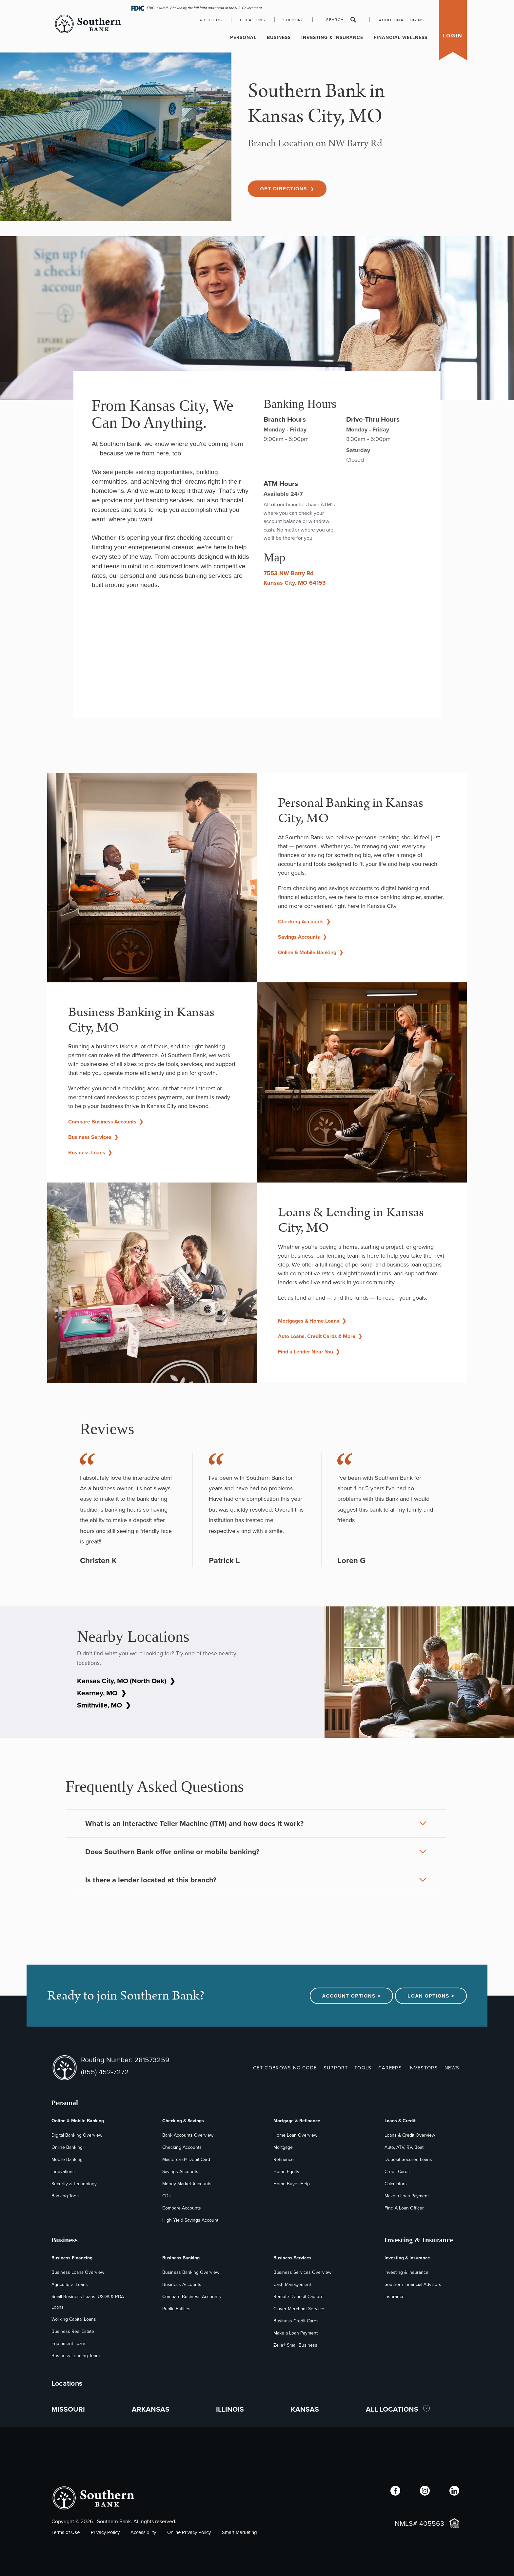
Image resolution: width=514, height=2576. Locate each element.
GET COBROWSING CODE (285, 2067)
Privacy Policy (105, 2532)
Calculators (396, 2183)
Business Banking (181, 2257)
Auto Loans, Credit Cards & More (320, 1336)
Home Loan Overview (295, 2135)
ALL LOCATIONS (393, 2409)
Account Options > (351, 1995)
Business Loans (90, 1152)
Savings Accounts (302, 937)
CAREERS (390, 2067)
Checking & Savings (183, 2120)
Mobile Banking (67, 2159)
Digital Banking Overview (76, 2135)
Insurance (395, 2296)
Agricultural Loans (69, 2284)
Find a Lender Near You (309, 1351)
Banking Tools (65, 2195)
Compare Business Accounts (105, 1121)
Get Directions (287, 188)
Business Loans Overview (77, 2272)
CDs (166, 2195)
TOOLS (363, 2067)
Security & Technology (74, 2183)
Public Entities (176, 2308)
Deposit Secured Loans (408, 2159)
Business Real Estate (72, 2331)
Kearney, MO (102, 1693)
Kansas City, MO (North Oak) (126, 1681)
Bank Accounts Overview (187, 2135)
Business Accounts (181, 2284)
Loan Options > (430, 1995)
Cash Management (292, 2284)
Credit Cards (397, 2171)
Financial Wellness (400, 37)
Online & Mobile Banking (310, 952)
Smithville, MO (104, 1705)
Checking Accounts (304, 921)
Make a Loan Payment (407, 2195)
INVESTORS (423, 2067)
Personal (243, 37)
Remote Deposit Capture (298, 2296)
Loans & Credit (400, 2120)
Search (341, 20)
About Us (210, 20)
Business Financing (71, 2257)
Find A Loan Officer (404, 2208)
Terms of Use (65, 2532)
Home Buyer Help (291, 2183)
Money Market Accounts (186, 2183)
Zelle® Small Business (295, 2345)
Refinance (283, 2159)
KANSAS (305, 2409)
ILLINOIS (230, 2409)
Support (293, 20)
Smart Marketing (239, 2532)
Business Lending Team (75, 2355)
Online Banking (67, 2147)
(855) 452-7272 (105, 2072)
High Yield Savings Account (190, 2220)
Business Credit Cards (296, 2320)
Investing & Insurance (332, 37)
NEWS (452, 2067)
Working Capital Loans (73, 2319)
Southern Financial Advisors (413, 2284)
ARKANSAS (150, 2409)
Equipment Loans (69, 2343)
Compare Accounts (181, 2208)
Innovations (63, 2171)
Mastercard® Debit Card (186, 2159)
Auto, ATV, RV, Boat (404, 2147)
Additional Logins (401, 20)
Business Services (93, 1137)
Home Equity (286, 2171)
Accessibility (143, 2532)
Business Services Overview (302, 2272)
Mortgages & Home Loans (312, 1321)
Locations (252, 20)
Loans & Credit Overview (410, 2135)
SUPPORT (336, 2067)
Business (279, 37)
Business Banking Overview (190, 2272)
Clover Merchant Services (299, 2308)
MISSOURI (68, 2409)
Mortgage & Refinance (296, 2120)
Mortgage (283, 2147)
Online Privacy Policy (189, 2532)
